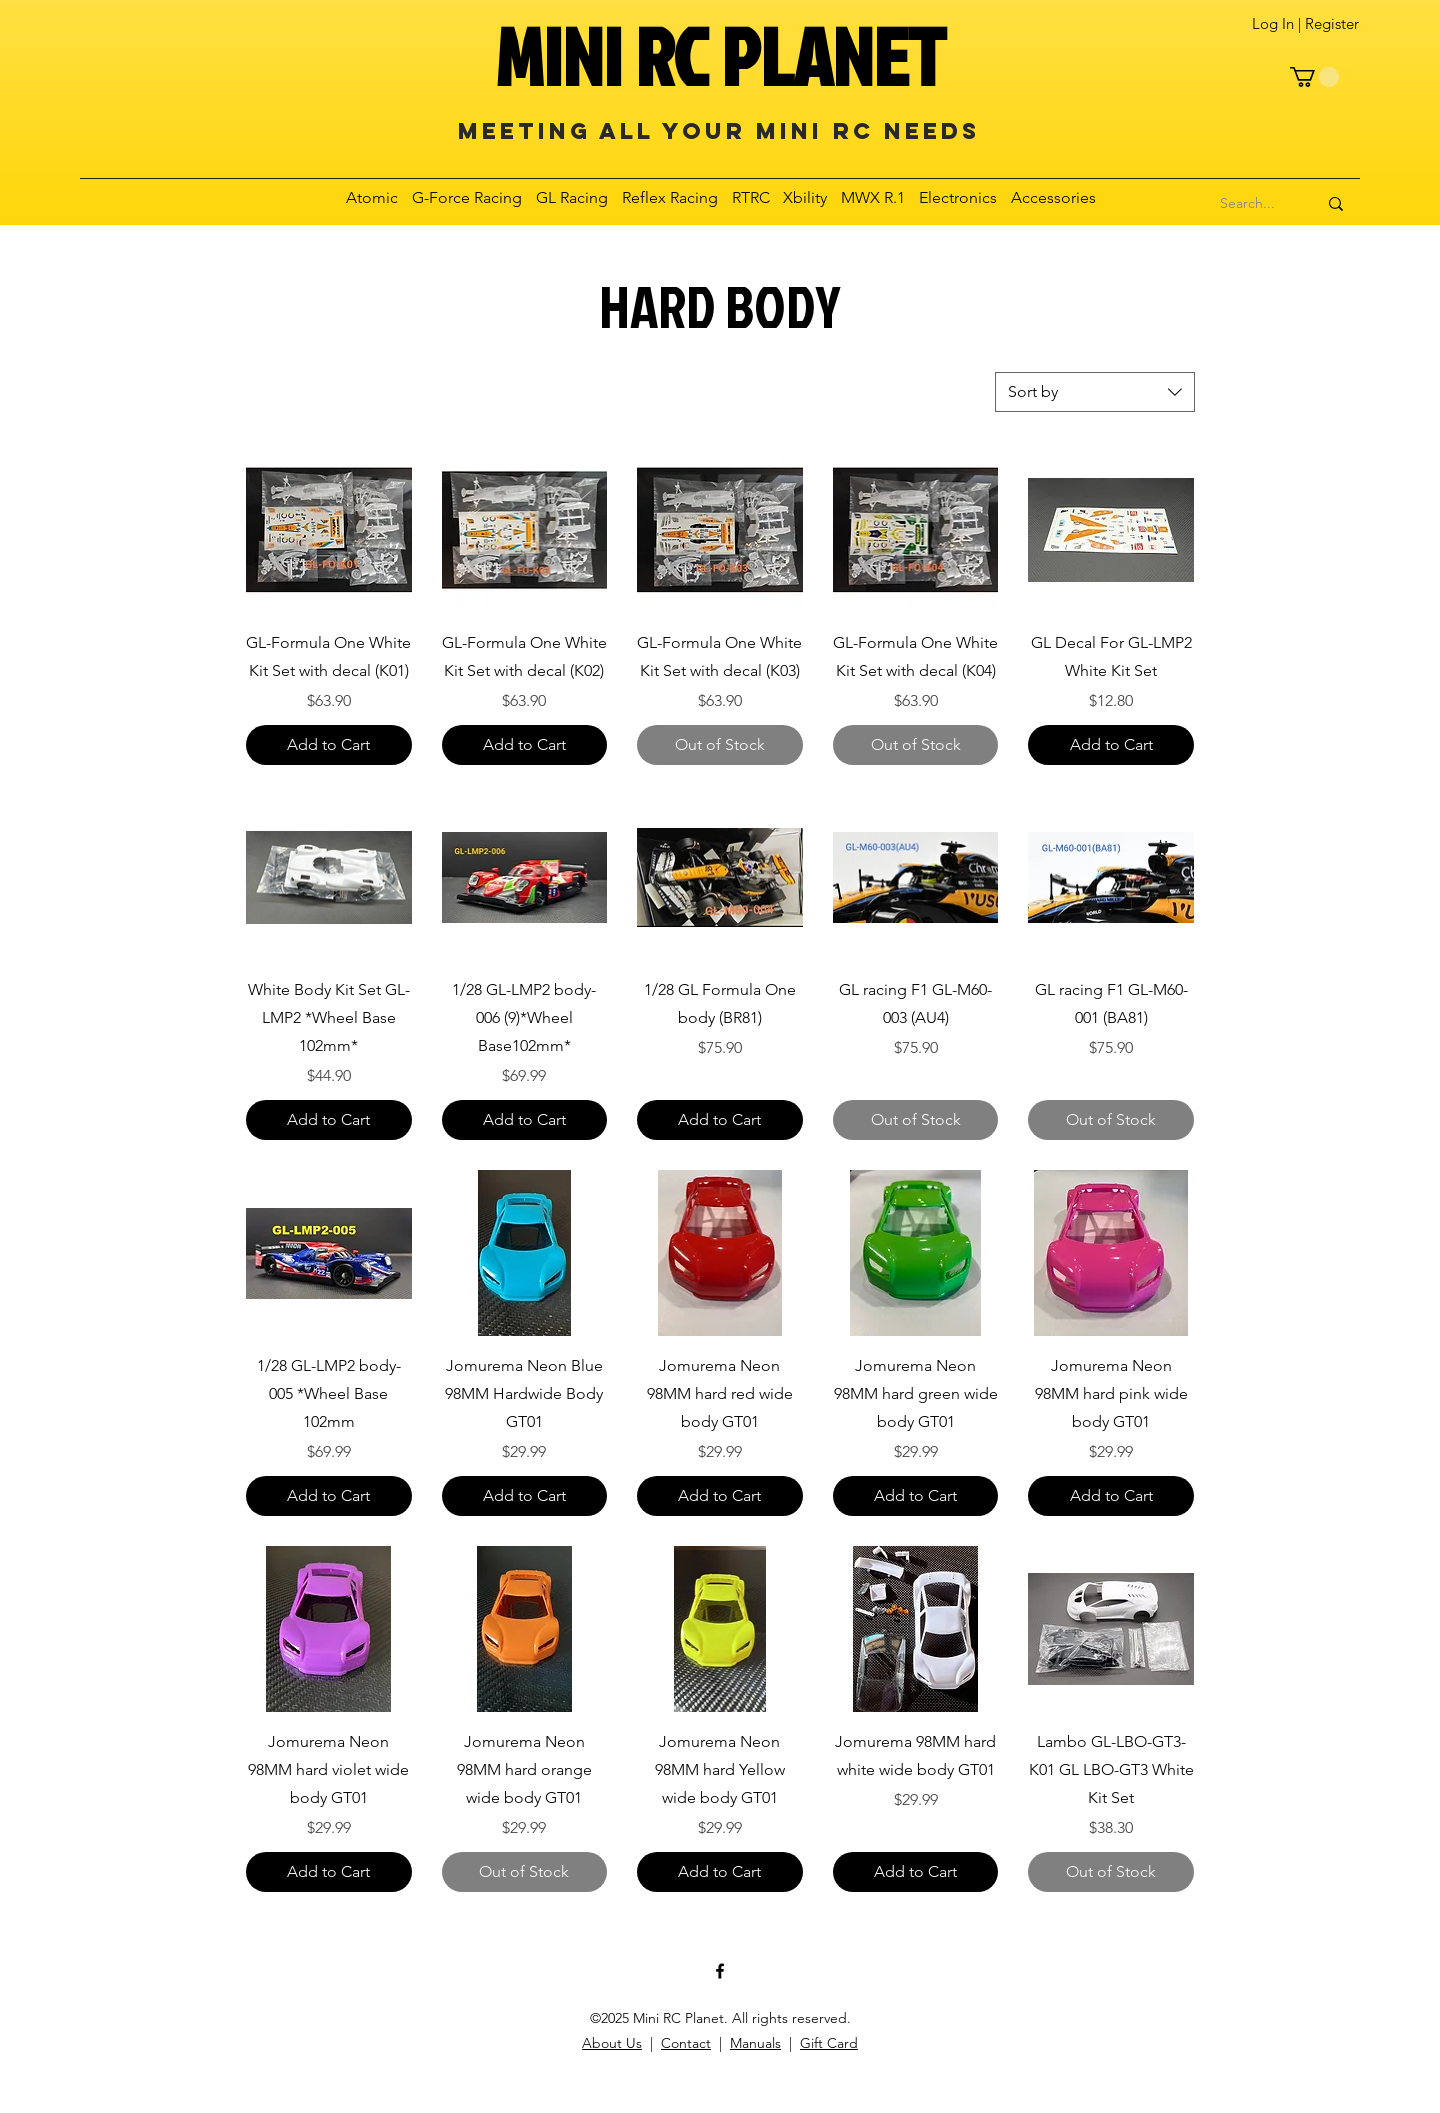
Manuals (755, 2043)
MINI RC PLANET (720, 56)
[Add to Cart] (329, 745)
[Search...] (1248, 204)
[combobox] (1095, 392)
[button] (1314, 77)
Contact (686, 2043)
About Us (612, 2043)
